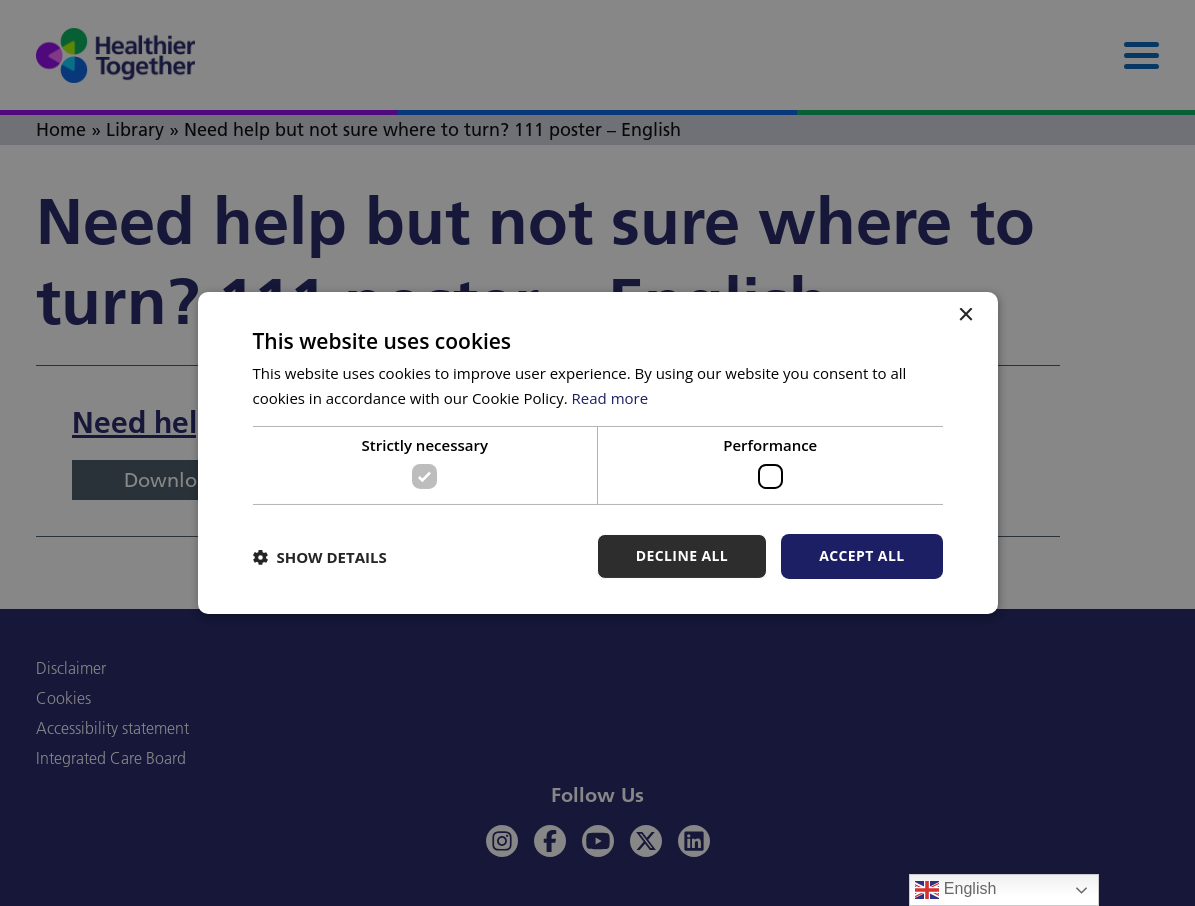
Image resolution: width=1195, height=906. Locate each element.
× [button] (965, 315)
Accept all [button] (861, 555)
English (955, 890)
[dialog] (597, 453)
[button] (320, 557)
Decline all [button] (682, 555)
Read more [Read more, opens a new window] (610, 398)
